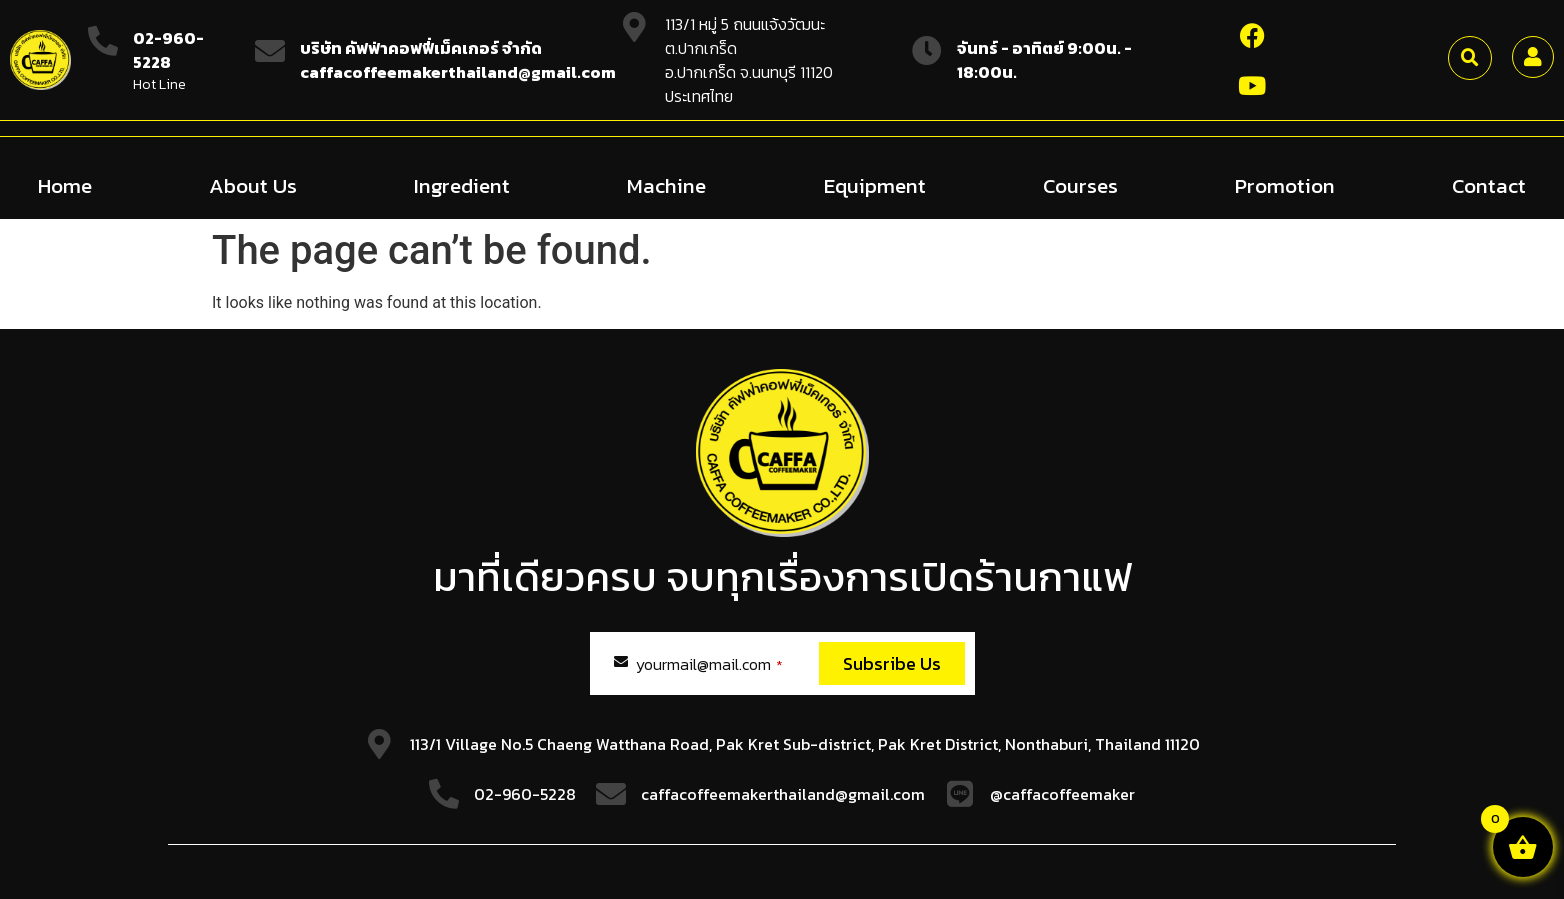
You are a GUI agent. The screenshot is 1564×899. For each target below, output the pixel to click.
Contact (1489, 184)
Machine (666, 184)
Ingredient (462, 184)
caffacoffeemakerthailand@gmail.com (783, 793)
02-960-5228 (168, 50)
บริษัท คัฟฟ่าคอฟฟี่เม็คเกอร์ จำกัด (421, 48)
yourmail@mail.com (709, 663)
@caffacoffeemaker (1062, 793)
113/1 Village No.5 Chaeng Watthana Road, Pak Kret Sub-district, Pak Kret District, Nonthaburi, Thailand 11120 (805, 743)
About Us (253, 184)
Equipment (875, 184)
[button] (1470, 58)
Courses (1080, 184)
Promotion (1285, 184)
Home (65, 184)
